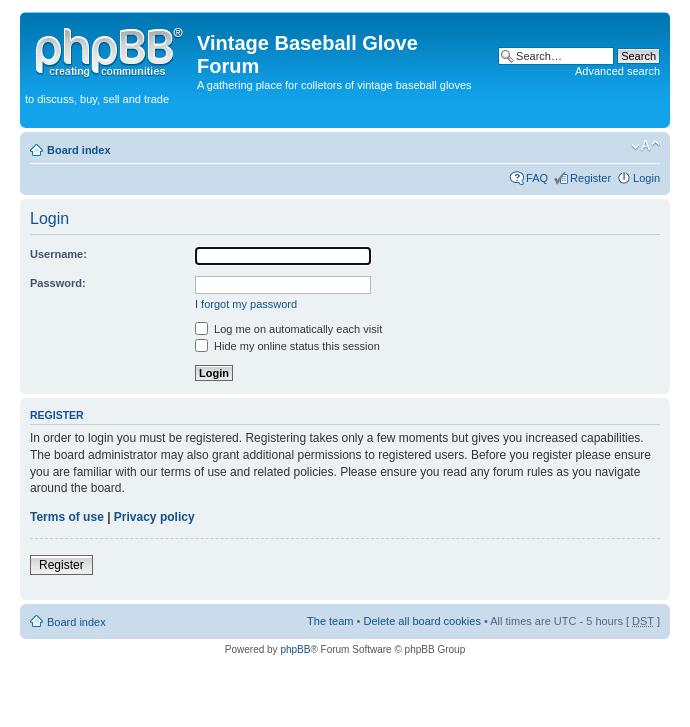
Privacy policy (154, 517)
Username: (58, 254)
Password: (58, 283)
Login (646, 178)
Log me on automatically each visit (288, 329)
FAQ (537, 178)
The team (330, 621)
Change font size (645, 146)
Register (590, 178)
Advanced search (617, 71)
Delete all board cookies (421, 621)
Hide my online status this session (287, 346)
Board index (79, 150)
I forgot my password (246, 304)
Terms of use (67, 517)
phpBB (295, 649)
